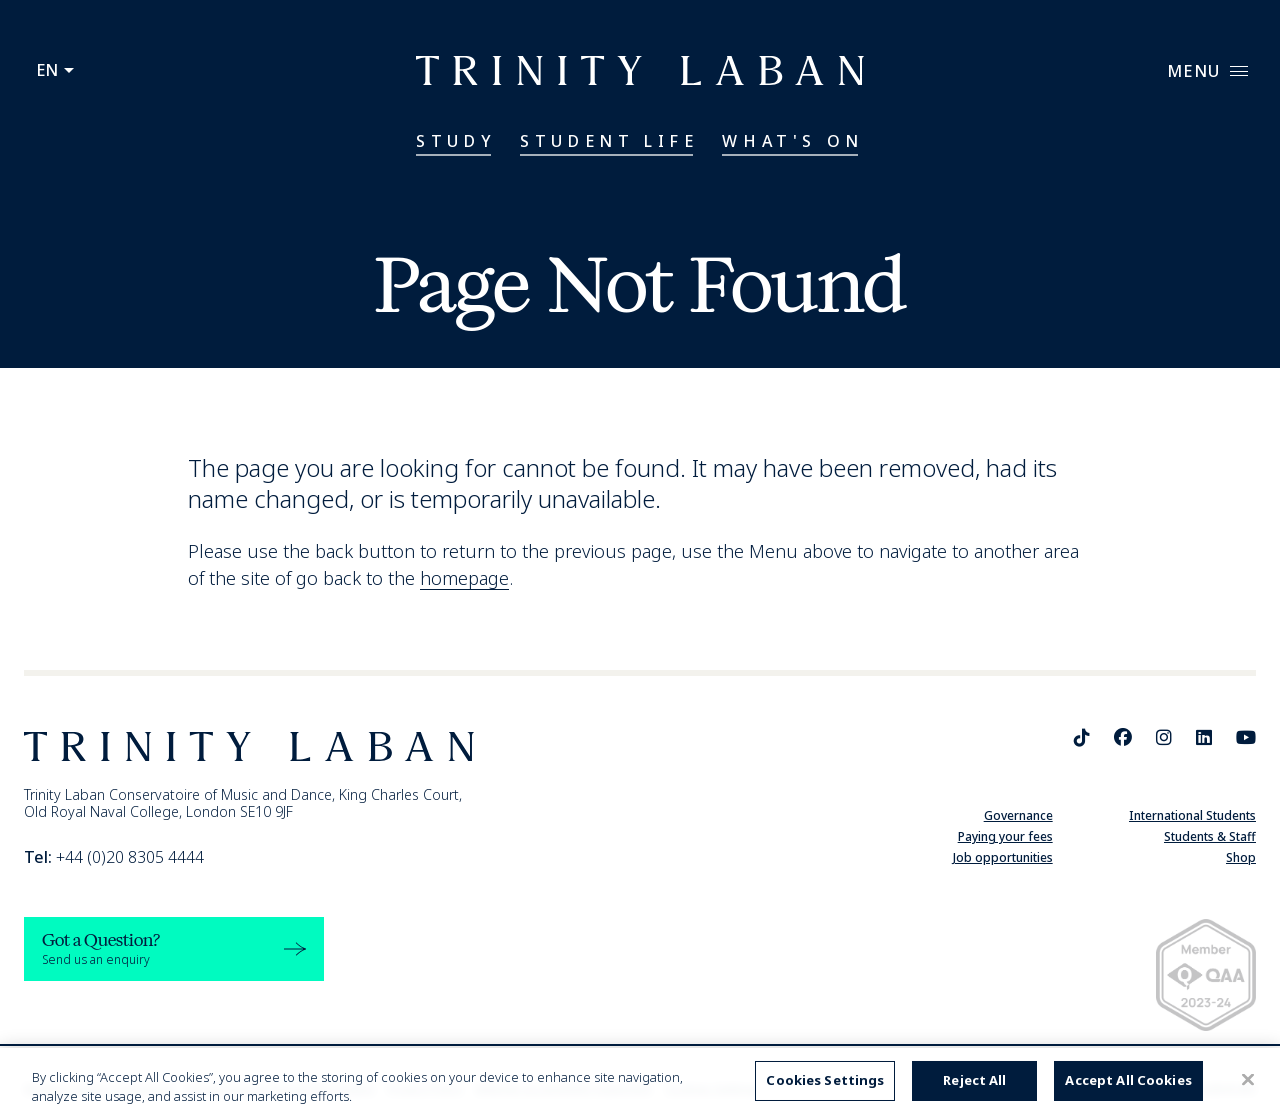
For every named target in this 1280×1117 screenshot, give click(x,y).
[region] (640, 1082)
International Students (1192, 815)
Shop (1241, 857)
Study (456, 141)
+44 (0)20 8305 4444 (114, 857)
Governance (1018, 815)
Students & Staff (1210, 836)
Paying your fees (1005, 836)
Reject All (974, 1080)
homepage (464, 578)
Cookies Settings (825, 1080)
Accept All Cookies (1128, 1080)
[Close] (1248, 1080)
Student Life (609, 141)
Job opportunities (1003, 857)
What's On (792, 141)
